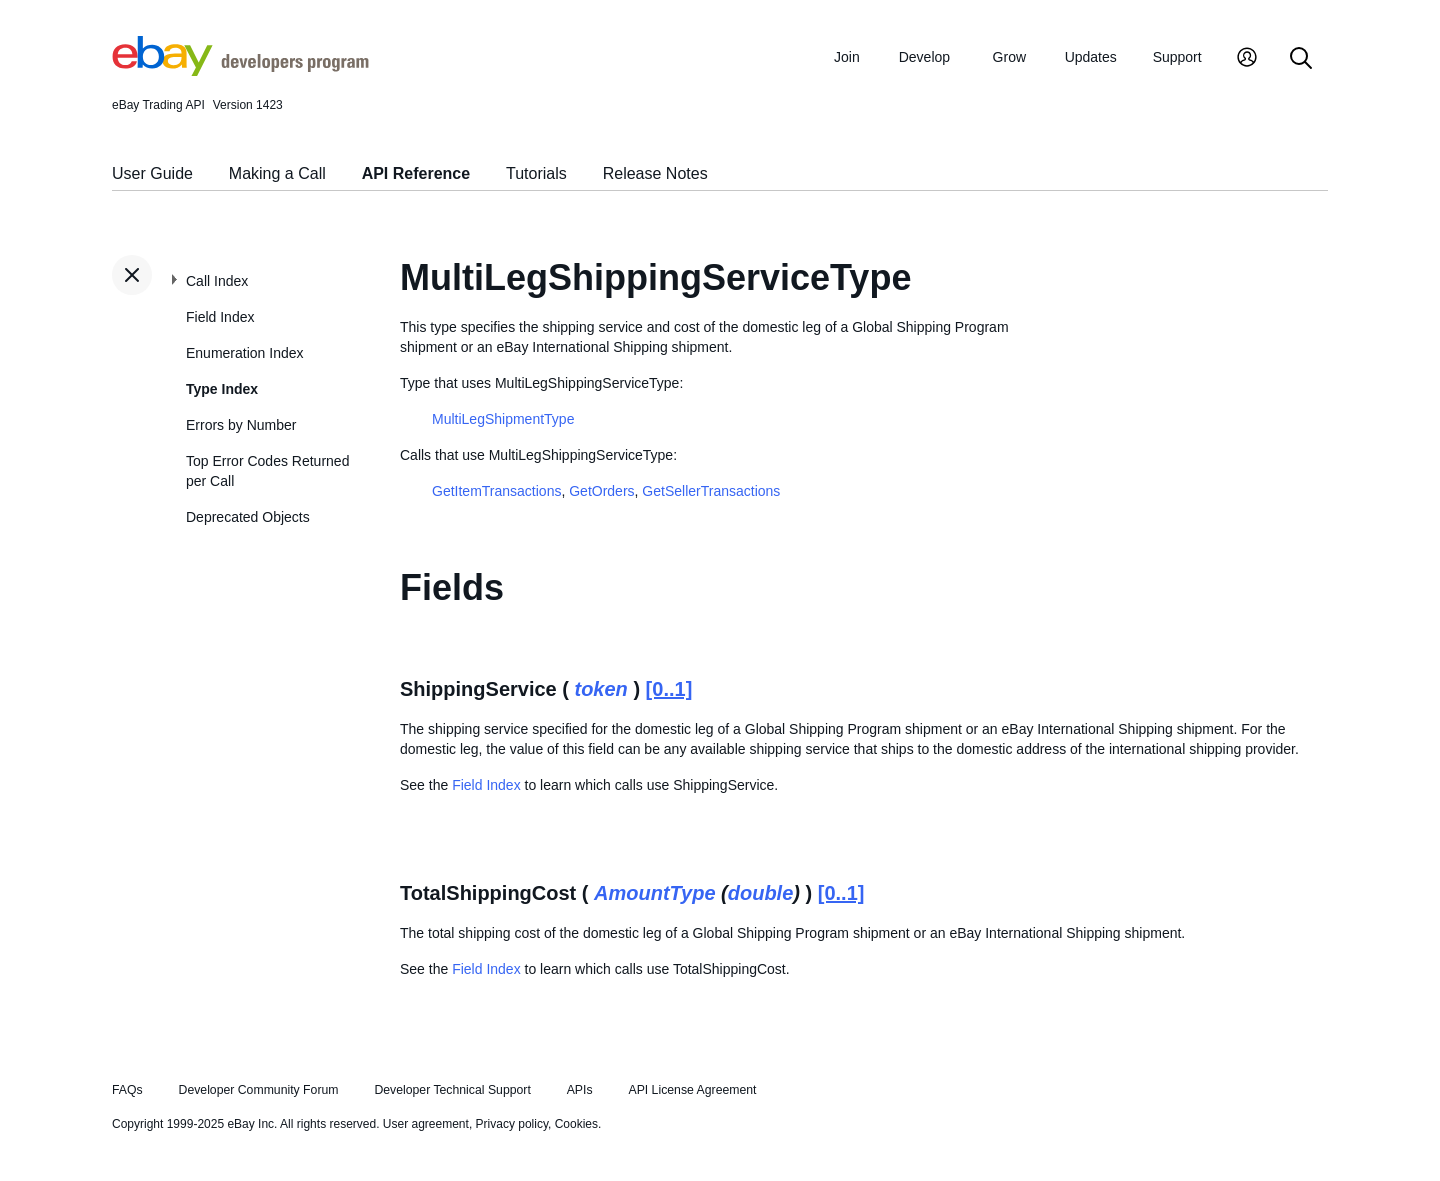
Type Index (222, 389)
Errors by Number (241, 425)
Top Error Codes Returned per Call (267, 471)
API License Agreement (692, 1090)
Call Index (217, 281)
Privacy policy (512, 1124)
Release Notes (655, 173)
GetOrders (601, 491)
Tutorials (536, 173)
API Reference (416, 173)
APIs (580, 1090)
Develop (924, 57)
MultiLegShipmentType (503, 419)
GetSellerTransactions (711, 491)
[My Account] (1247, 59)
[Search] (1301, 59)
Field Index (220, 317)
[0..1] (669, 689)
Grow (1009, 57)
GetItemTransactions (496, 491)
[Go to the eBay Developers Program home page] (240, 71)
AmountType (654, 893)
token (600, 689)
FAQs (127, 1090)
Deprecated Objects (248, 517)
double (761, 893)
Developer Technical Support (452, 1090)
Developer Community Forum (259, 1090)
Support (1177, 57)
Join (847, 57)
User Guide (152, 173)
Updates (1091, 57)
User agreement (426, 1124)
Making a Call (277, 173)
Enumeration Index (245, 353)
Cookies (576, 1124)
